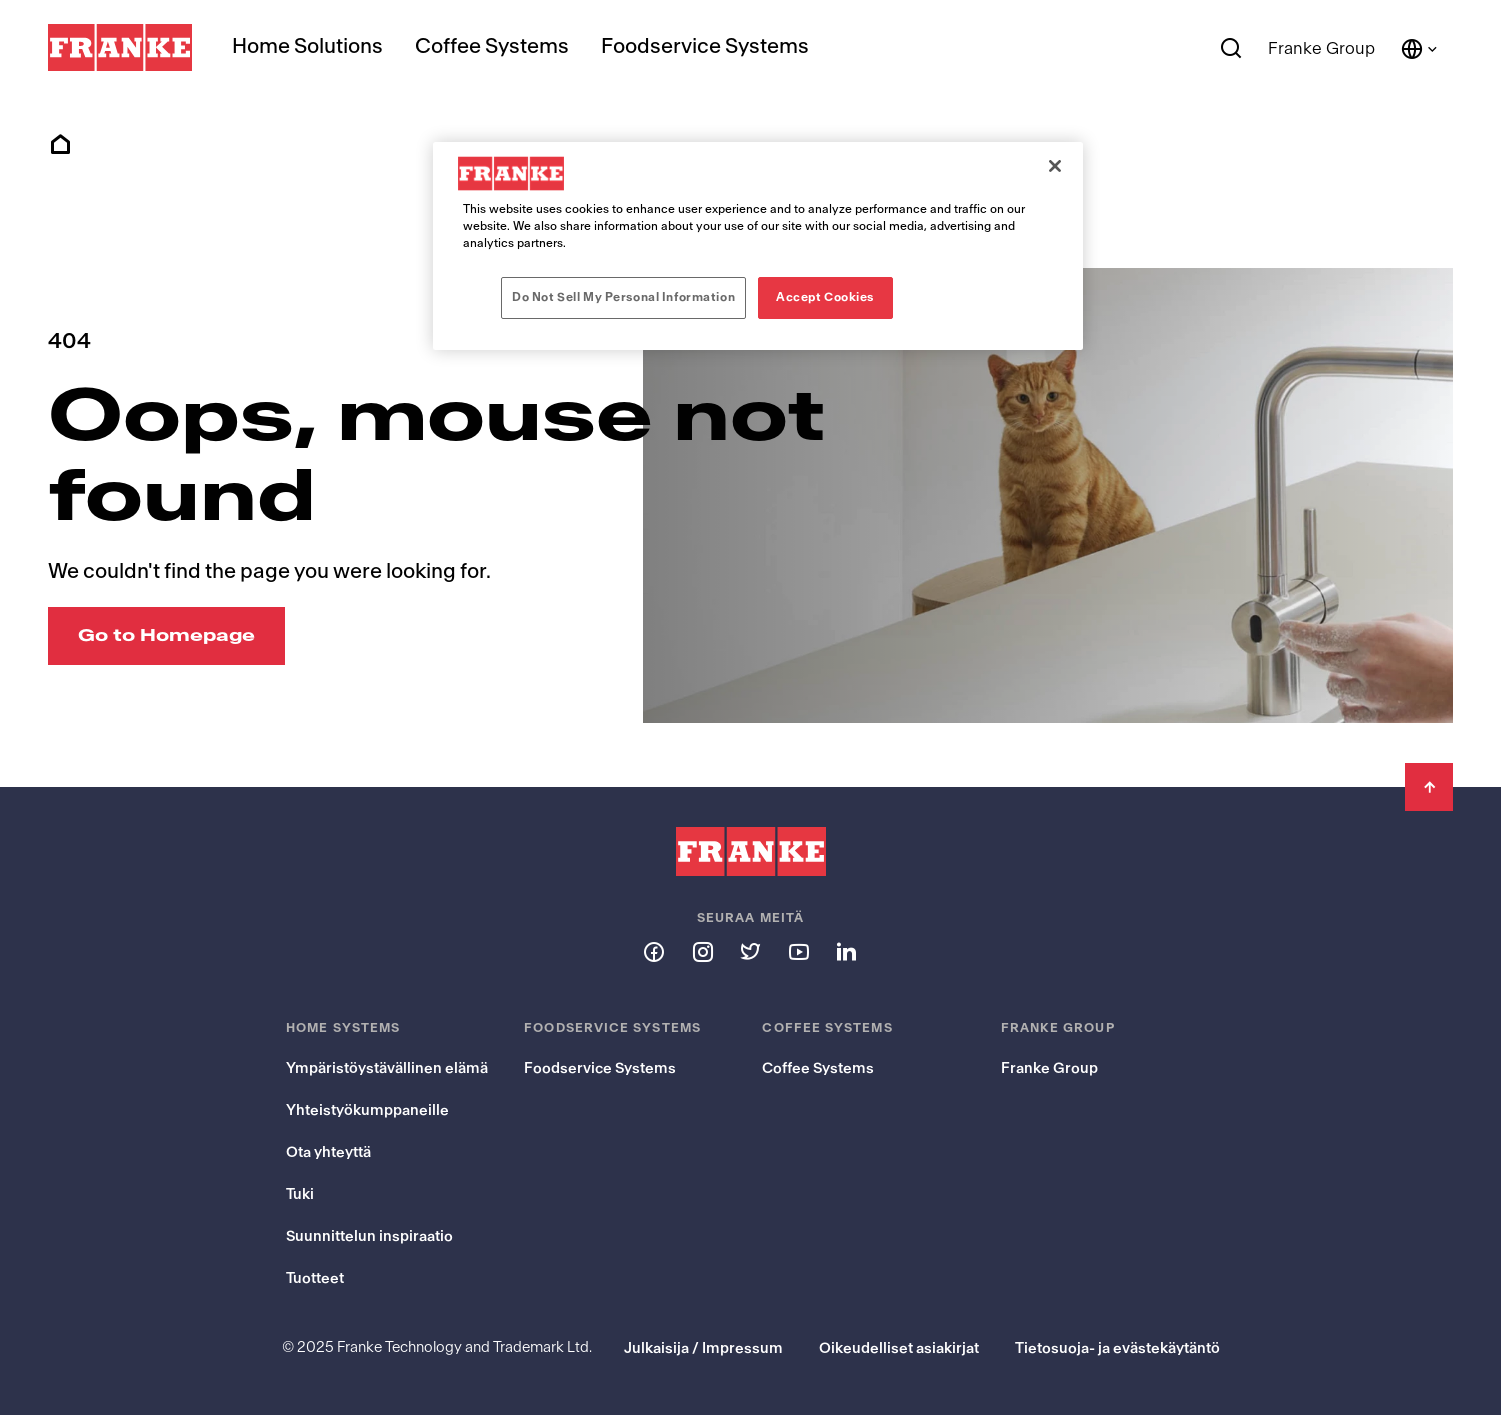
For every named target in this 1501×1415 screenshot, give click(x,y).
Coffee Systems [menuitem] (492, 46)
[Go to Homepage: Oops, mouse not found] (166, 636)
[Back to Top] (1429, 787)
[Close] (1055, 166)
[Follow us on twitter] (750, 951)
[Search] (1231, 49)
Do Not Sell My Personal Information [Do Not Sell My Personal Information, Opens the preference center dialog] (623, 297)
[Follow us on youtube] (798, 951)
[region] (758, 246)
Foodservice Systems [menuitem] (705, 46)
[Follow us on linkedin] (846, 951)
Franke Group (1321, 48)
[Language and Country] (1420, 49)
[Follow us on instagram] (702, 951)
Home (60, 145)
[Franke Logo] (120, 48)
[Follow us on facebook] (654, 951)
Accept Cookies (825, 297)
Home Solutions (307, 46)
